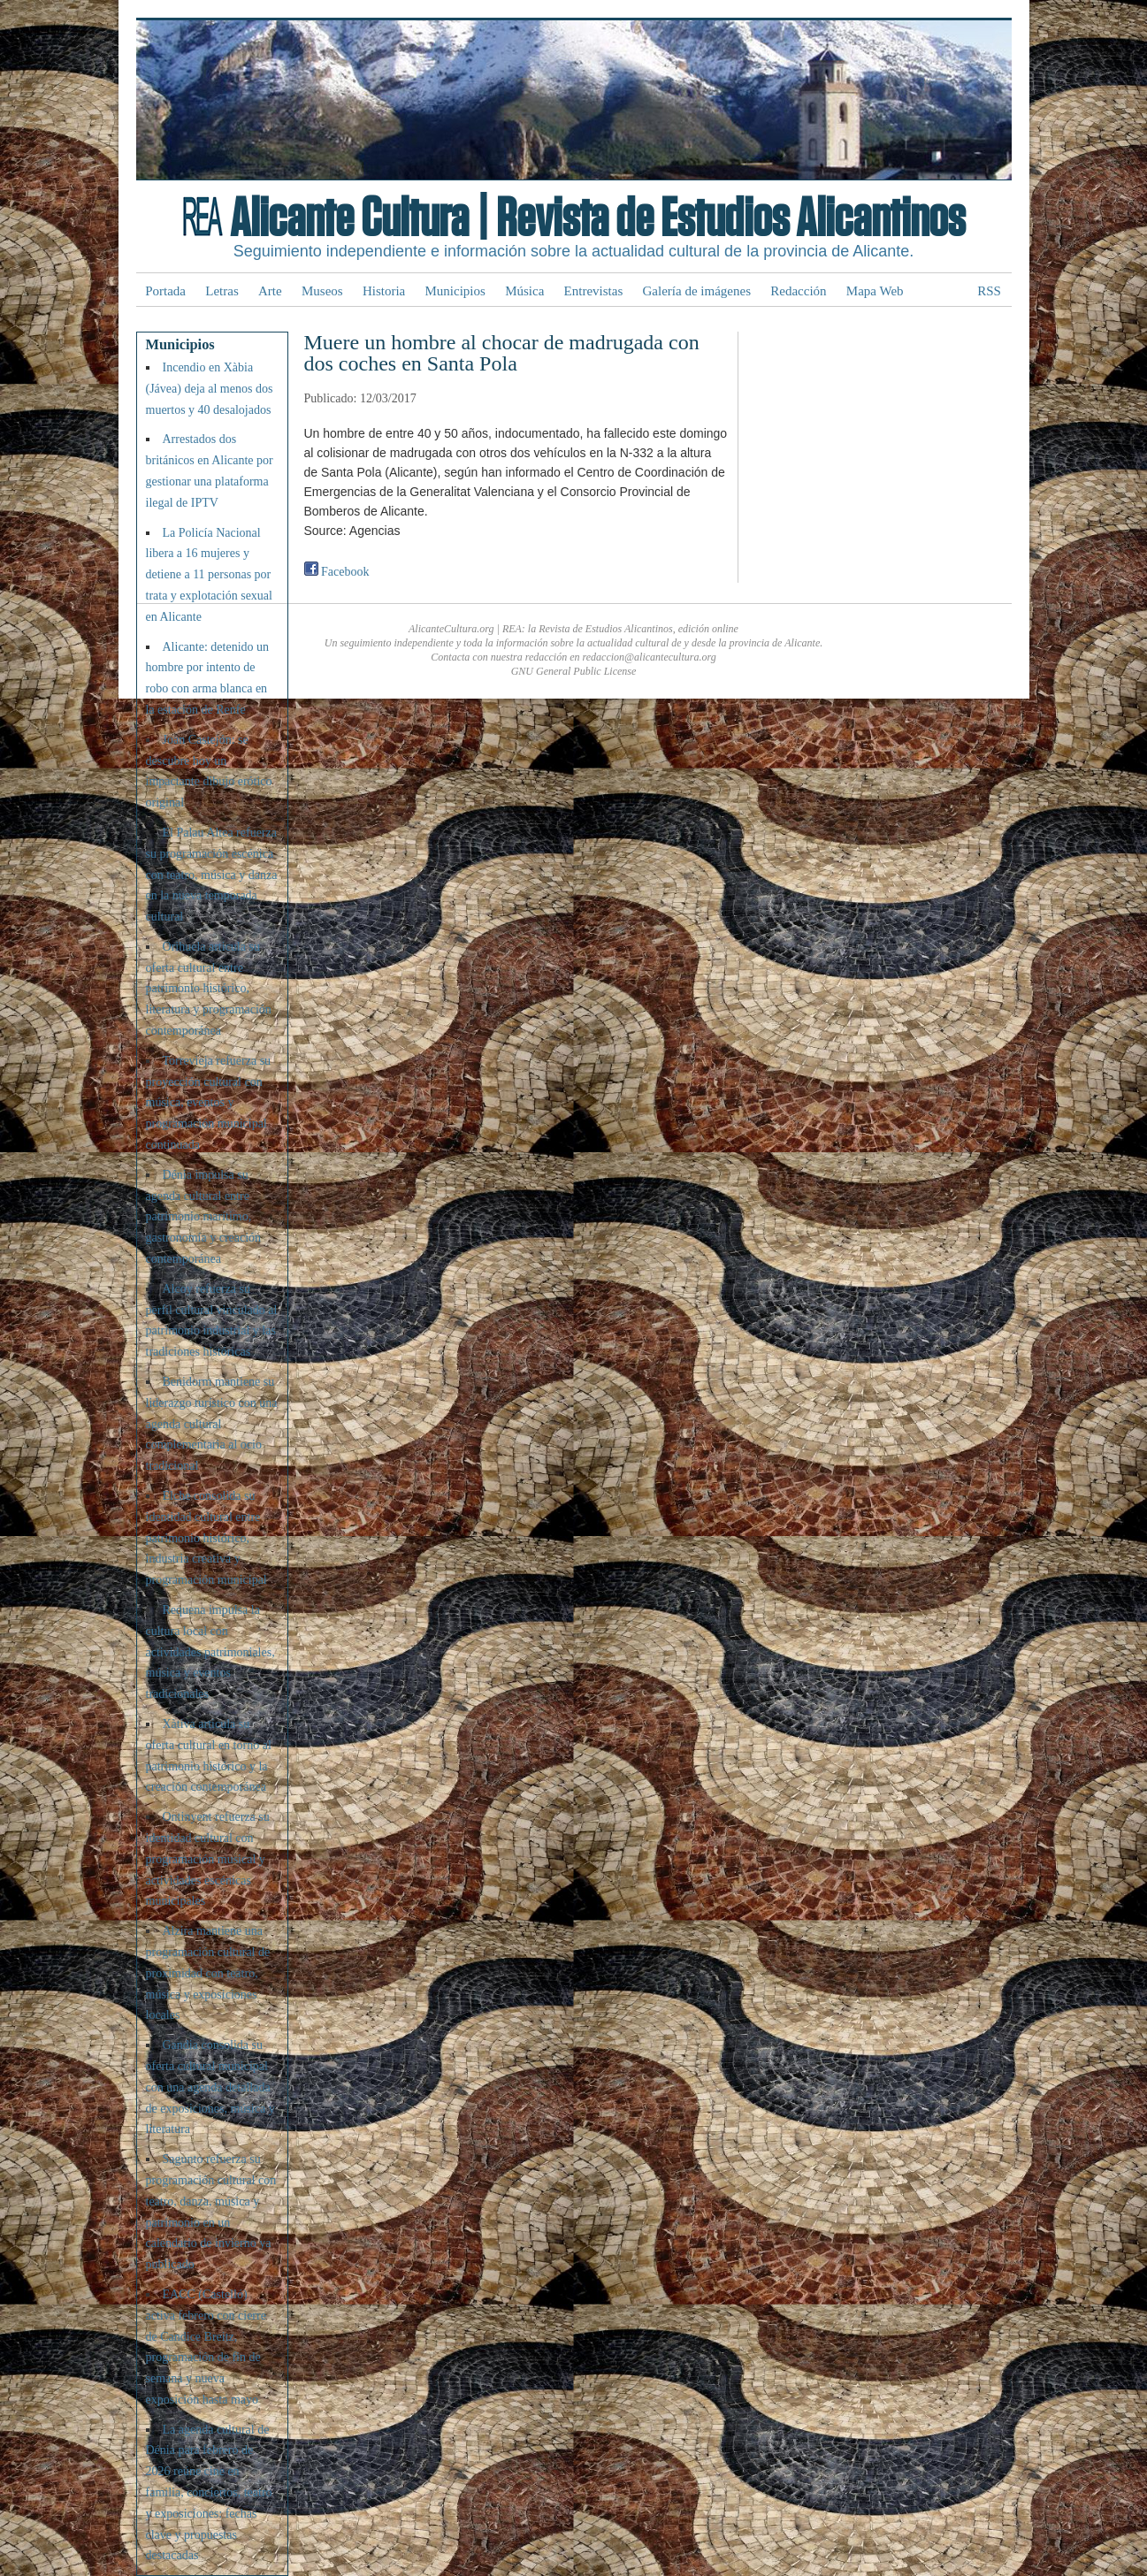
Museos (322, 291)
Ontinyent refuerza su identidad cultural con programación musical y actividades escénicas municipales (208, 1858)
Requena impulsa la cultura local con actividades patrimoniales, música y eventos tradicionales (210, 1652)
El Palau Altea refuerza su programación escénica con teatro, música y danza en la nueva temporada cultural (212, 874)
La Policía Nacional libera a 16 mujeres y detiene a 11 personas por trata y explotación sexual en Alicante (209, 574)
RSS (989, 291)
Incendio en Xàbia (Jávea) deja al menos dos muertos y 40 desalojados (209, 389)
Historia (384, 291)
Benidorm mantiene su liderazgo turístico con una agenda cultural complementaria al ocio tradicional (212, 1423)
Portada (165, 291)
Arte (270, 291)
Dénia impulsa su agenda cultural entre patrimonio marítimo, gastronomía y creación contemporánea (204, 1216)
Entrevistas (593, 291)
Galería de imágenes (697, 291)
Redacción (798, 291)
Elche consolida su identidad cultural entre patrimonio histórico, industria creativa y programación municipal (206, 1537)
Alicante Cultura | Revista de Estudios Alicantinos (597, 219)
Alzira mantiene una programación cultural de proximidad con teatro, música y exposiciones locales (208, 1973)
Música (524, 291)
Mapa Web (875, 291)
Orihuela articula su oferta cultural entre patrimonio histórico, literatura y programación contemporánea (208, 988)
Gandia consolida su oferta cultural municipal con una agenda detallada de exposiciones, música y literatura (210, 2087)
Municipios (455, 291)
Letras (221, 291)
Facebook (337, 571)
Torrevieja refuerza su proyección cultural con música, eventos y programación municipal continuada (208, 1102)
